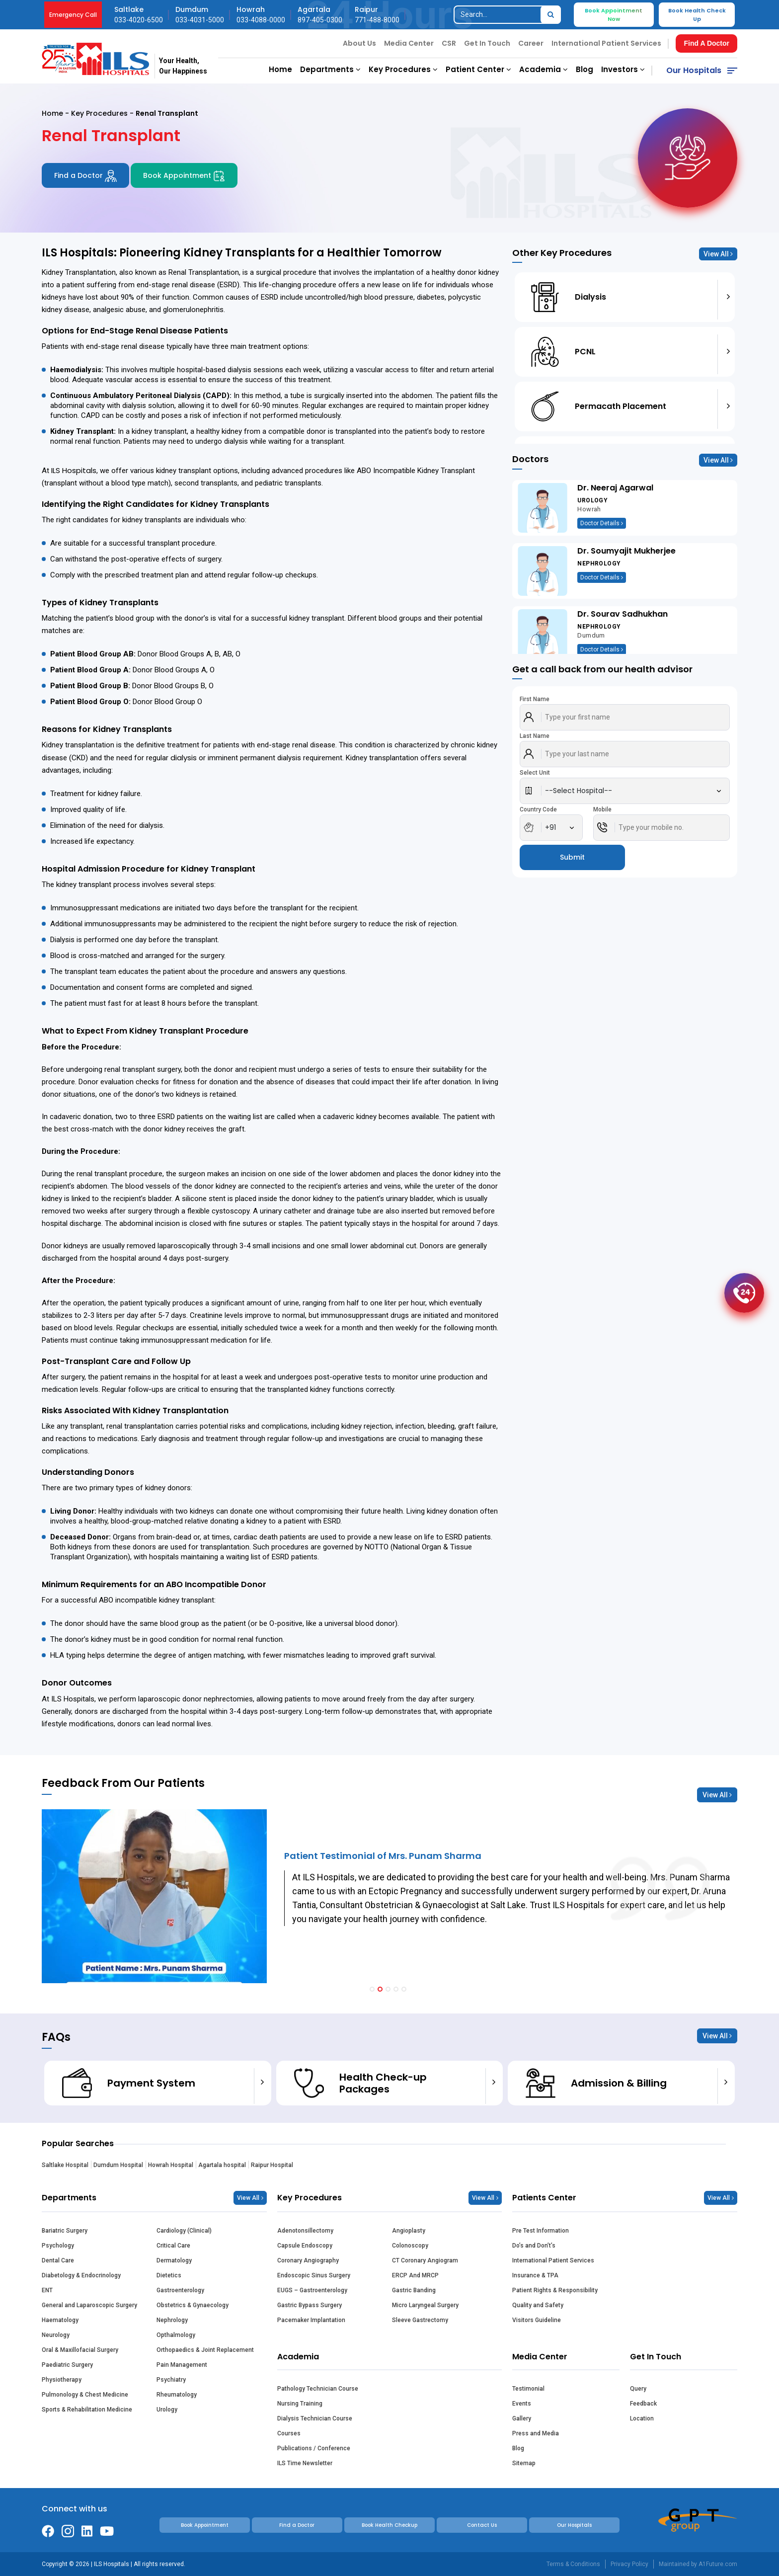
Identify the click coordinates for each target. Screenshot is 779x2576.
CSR (449, 43)
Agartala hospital (222, 2165)
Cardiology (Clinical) (184, 2230)
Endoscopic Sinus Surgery (313, 2275)
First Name (534, 699)
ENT (47, 2290)
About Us (359, 43)
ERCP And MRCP (415, 2275)
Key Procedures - (103, 113)
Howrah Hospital (170, 2165)
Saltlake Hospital (65, 2165)
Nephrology (172, 2320)
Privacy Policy (629, 2564)
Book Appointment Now (613, 14)
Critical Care (173, 2245)
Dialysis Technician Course (314, 2418)
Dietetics (168, 2275)
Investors (623, 69)
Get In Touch (487, 43)
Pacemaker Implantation (311, 2320)
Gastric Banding (414, 2290)
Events (521, 2403)
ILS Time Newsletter (304, 2463)
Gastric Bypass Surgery (309, 2305)
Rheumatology (176, 2394)
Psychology (58, 2245)
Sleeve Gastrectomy (420, 2320)
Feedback (643, 2403)
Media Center (409, 43)
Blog (584, 69)
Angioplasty (408, 2230)
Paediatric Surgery (67, 2364)
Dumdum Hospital (118, 2165)
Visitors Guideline (536, 2320)
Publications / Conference (313, 2448)
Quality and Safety (537, 2305)
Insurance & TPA (535, 2275)
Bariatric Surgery (64, 2230)
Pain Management (181, 2364)
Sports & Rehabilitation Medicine (87, 2409)
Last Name (534, 735)
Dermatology (174, 2260)
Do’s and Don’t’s (533, 2245)
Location (642, 2418)
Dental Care (58, 2260)
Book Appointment (184, 176)
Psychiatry (171, 2379)
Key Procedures (403, 69)
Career (531, 43)
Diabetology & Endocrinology (81, 2275)
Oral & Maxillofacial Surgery (80, 2349)
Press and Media (535, 2433)
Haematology (60, 2320)
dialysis (183, 757)
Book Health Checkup (389, 2525)
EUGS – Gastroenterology (312, 2290)
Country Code (538, 809)
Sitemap (524, 2463)
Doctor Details (601, 523)
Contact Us (482, 2525)
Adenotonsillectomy (305, 2230)
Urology (166, 2409)
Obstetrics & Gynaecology (192, 2305)
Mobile (602, 809)
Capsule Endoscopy (304, 2245)
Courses (289, 2433)
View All (718, 254)
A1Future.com (718, 2564)
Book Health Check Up (697, 14)
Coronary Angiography (308, 2260)
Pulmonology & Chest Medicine (85, 2394)
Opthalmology (175, 2335)
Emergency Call (73, 14)
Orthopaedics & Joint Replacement (205, 2349)
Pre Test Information (540, 2230)
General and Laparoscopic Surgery (89, 2305)
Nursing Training (299, 2403)
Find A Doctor (706, 43)
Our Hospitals (693, 70)
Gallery (521, 2418)
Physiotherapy (61, 2379)
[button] (372, 1989)
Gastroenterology (180, 2290)
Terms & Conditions (573, 2564)
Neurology (56, 2335)
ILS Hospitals (73, 470)
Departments (330, 69)
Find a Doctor (85, 176)
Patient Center (478, 69)
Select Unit (535, 772)
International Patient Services (606, 43)
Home (280, 69)
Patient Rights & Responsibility (555, 2290)
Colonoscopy (410, 2245)
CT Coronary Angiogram (425, 2260)
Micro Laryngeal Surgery (425, 2305)
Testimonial (528, 2388)
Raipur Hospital (272, 2165)
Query (638, 2388)
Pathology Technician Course (317, 2388)
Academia (543, 69)
